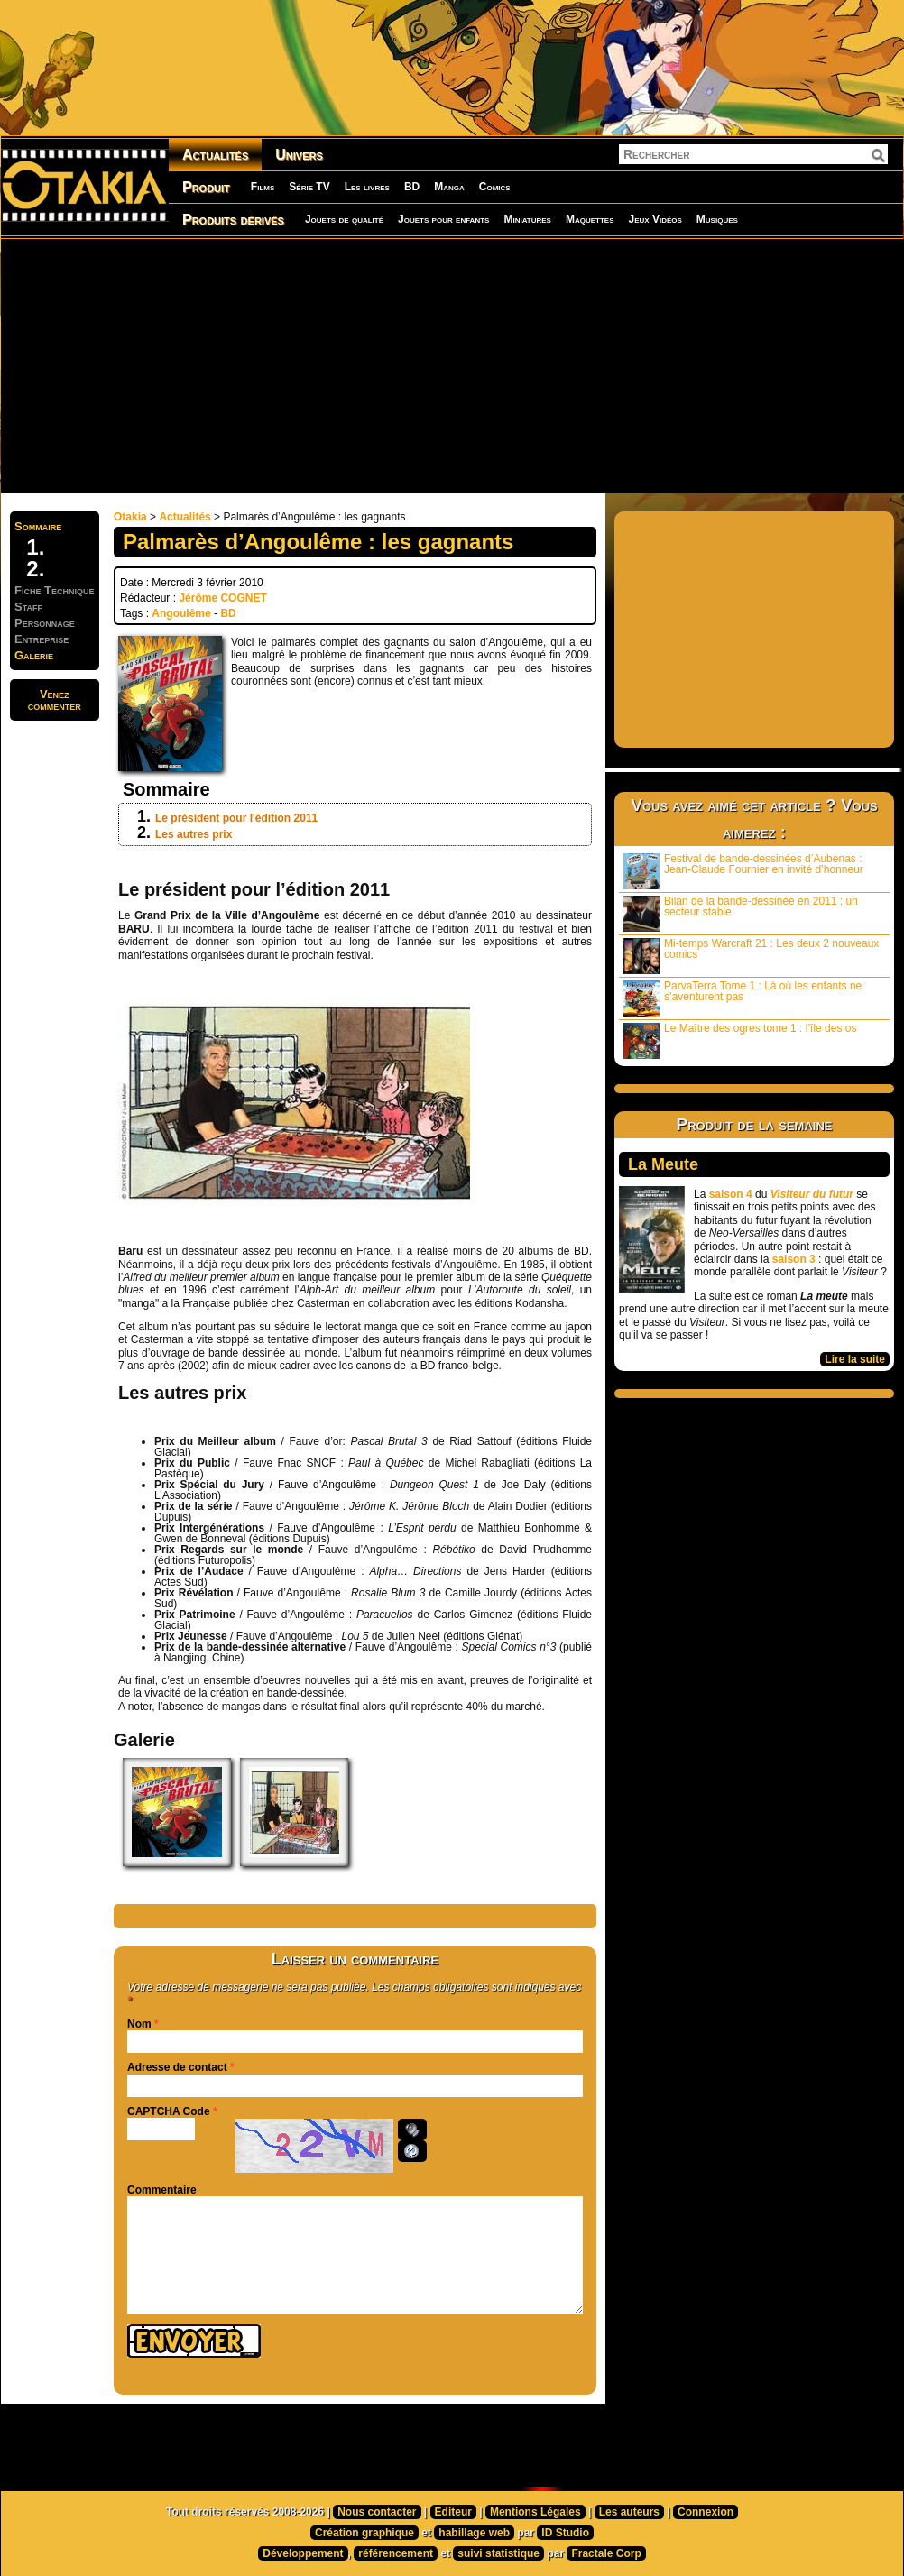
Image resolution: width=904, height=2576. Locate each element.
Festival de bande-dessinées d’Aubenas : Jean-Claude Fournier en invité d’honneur (743, 870)
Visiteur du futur (811, 1194)
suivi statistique (498, 2553)
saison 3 (794, 1259)
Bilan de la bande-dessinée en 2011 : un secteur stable (740, 913)
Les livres (367, 186)
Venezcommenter (54, 700)
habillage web (474, 2532)
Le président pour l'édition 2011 (236, 818)
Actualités (215, 154)
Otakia (130, 517)
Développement (303, 2553)
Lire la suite (855, 1359)
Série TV (309, 186)
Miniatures (527, 219)
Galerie (33, 655)
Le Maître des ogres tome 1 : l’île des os (739, 1040)
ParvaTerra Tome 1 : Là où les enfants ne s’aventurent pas (742, 998)
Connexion (705, 2512)
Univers (299, 154)
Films (262, 186)
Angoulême (181, 613)
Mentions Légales (535, 2512)
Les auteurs (629, 2512)
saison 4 (730, 1194)
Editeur (453, 2512)
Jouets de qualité (344, 219)
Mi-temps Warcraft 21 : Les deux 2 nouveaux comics (751, 955)
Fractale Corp (606, 2553)
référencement (395, 2553)
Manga (449, 186)
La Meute (663, 1164)
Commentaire (162, 2190)
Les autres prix (193, 834)
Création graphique (364, 2532)
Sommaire (37, 526)
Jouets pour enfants (443, 219)
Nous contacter (376, 2512)
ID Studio (565, 2532)
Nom (139, 2024)
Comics (495, 186)
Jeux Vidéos (654, 219)
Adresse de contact (177, 2067)
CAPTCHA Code (168, 2111)
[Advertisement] (339, 365)
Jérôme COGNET (222, 598)
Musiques (717, 219)
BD (412, 186)
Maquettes (590, 219)
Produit (206, 187)
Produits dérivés (233, 219)
